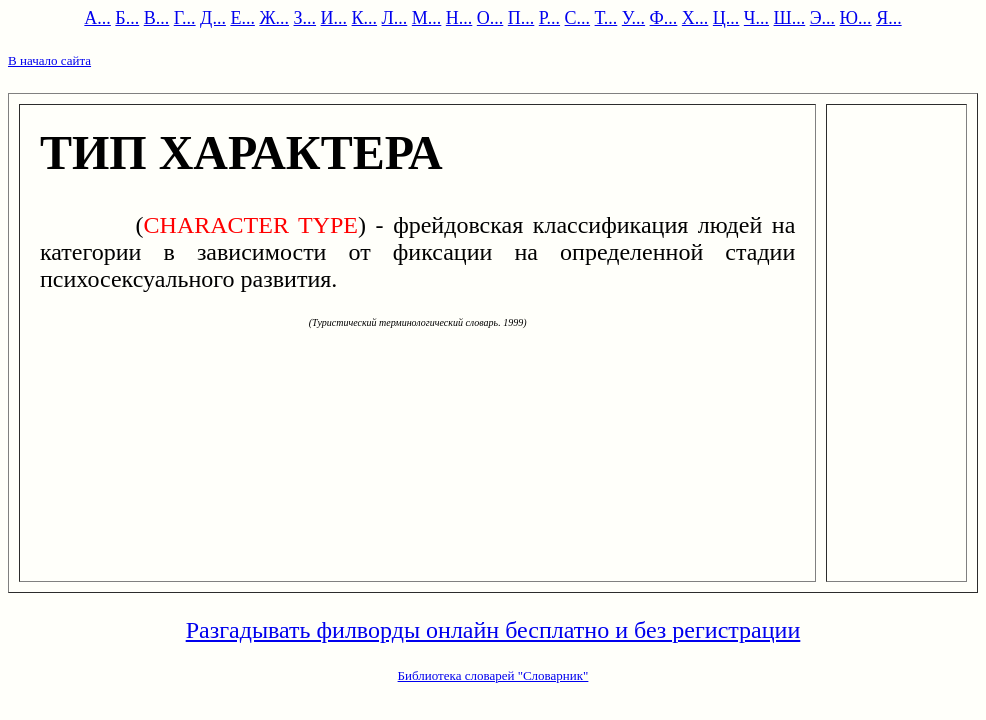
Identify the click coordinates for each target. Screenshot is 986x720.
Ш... (790, 18)
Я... (889, 18)
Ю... (856, 18)
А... (97, 18)
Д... (213, 18)
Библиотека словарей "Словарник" (493, 675)
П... (521, 18)
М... (427, 18)
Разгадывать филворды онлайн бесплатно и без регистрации (493, 630)
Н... (459, 18)
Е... (242, 18)
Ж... (274, 18)
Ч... (756, 18)
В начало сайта (49, 60)
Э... (822, 18)
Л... (395, 18)
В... (157, 18)
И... (334, 18)
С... (578, 18)
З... (305, 18)
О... (490, 18)
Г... (185, 18)
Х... (695, 18)
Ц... (726, 18)
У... (633, 18)
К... (365, 18)
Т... (606, 18)
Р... (549, 18)
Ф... (664, 18)
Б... (127, 18)
